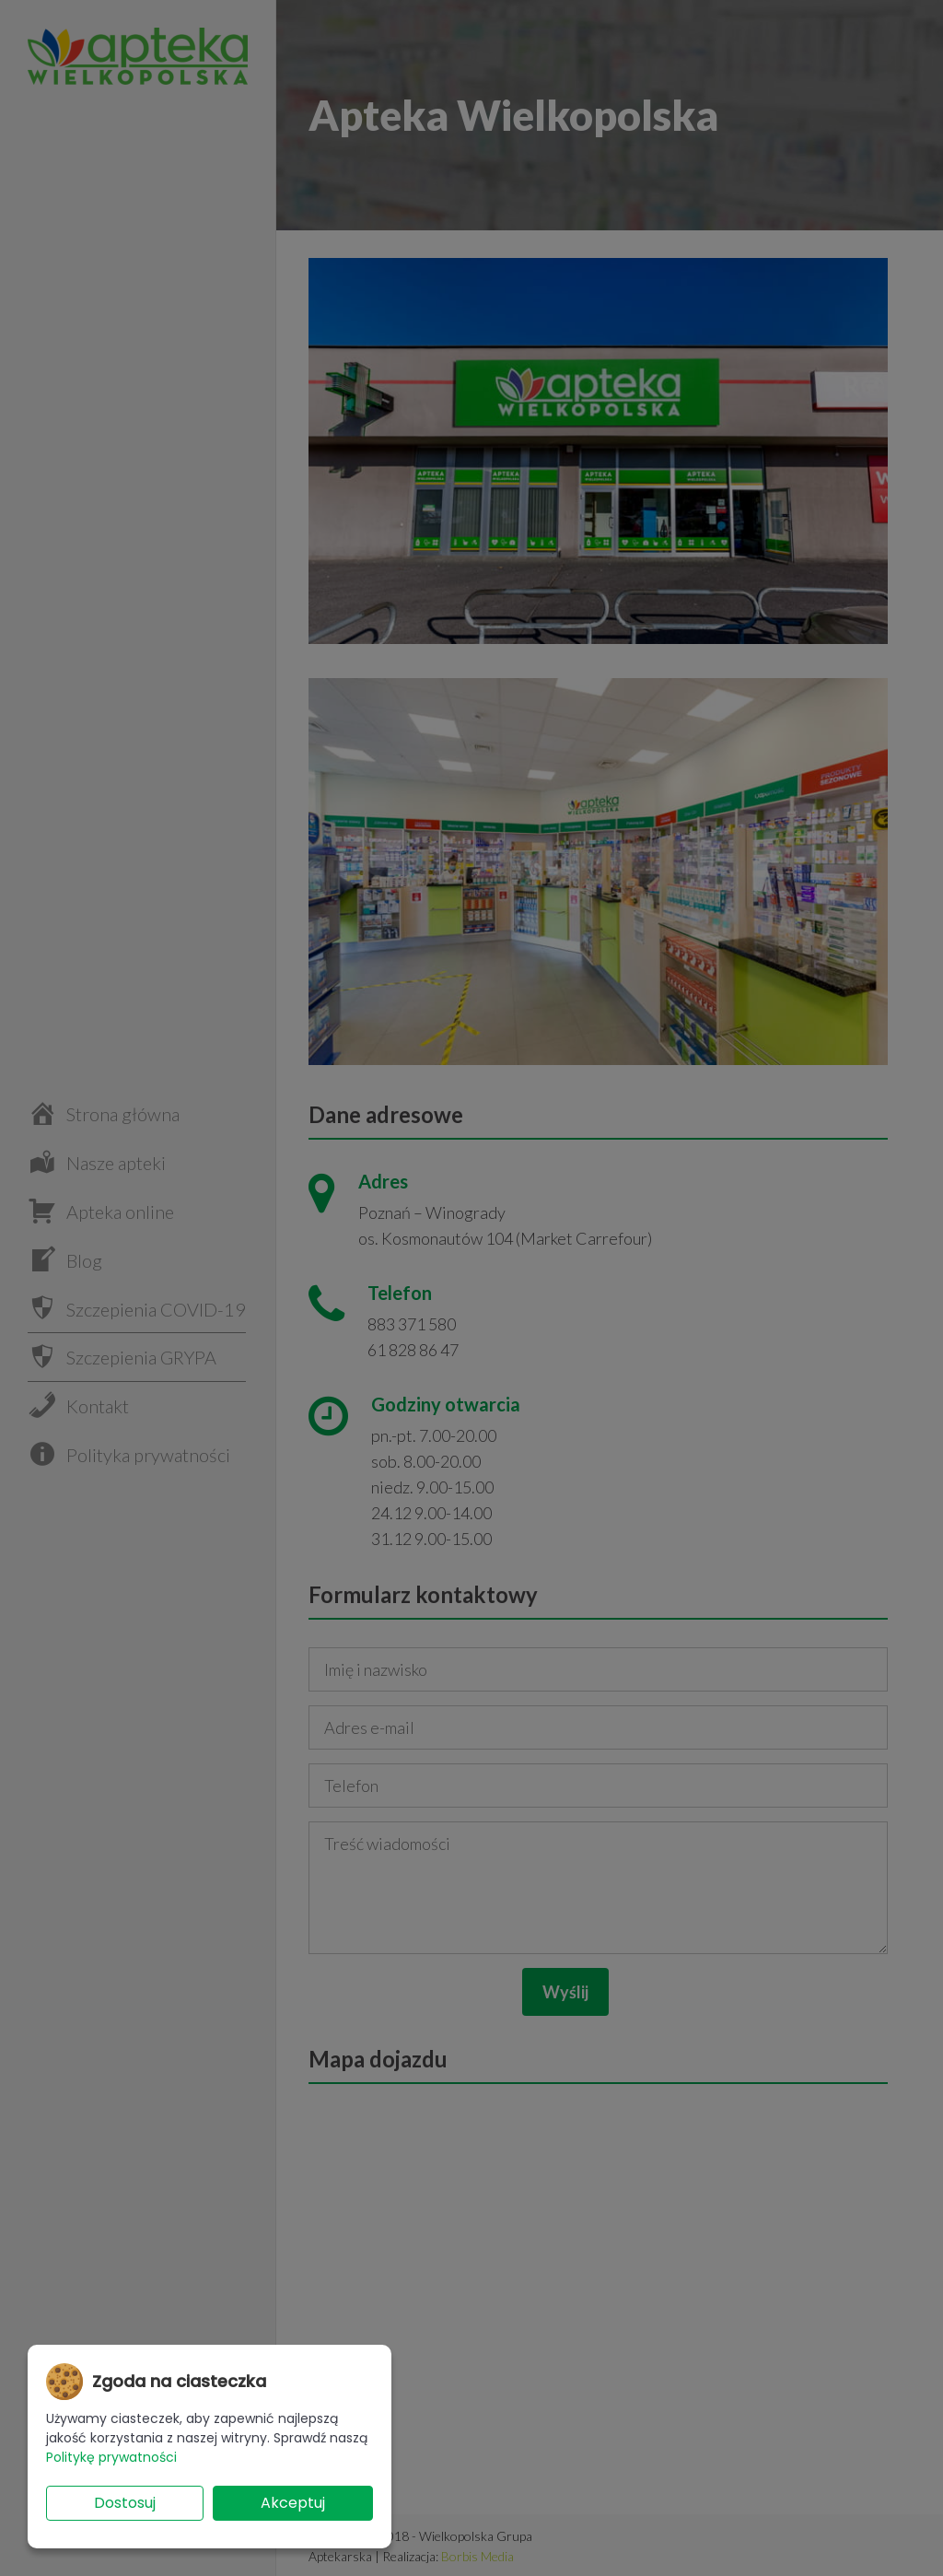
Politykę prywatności (111, 2457)
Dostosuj (125, 2502)
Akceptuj (293, 2502)
